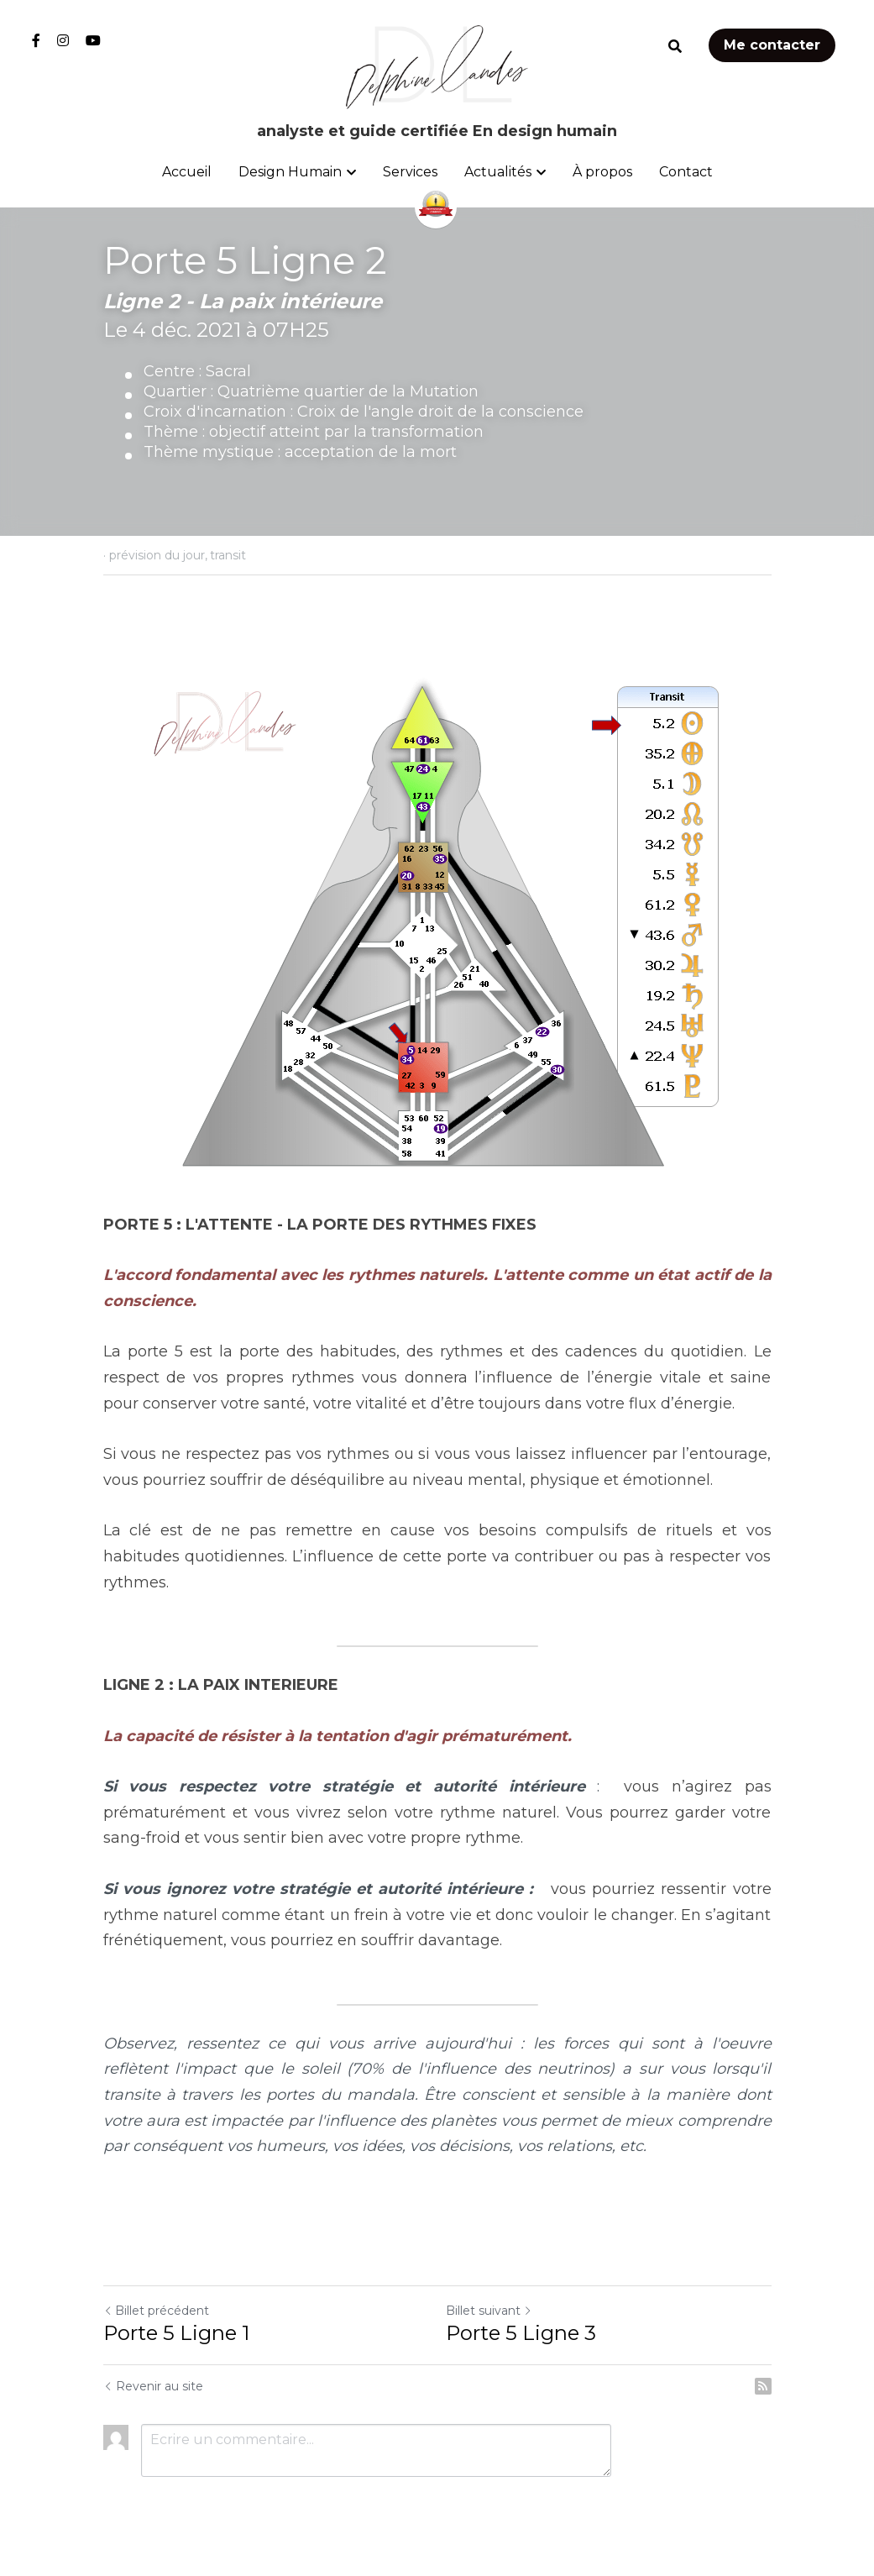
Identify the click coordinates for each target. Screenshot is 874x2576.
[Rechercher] (675, 46)
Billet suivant (489, 2310)
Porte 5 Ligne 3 (521, 2333)
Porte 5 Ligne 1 (176, 2333)
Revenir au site (153, 2386)
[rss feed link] (763, 2386)
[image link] (437, 66)
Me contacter (772, 45)
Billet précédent (156, 2310)
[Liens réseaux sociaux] (36, 40)
